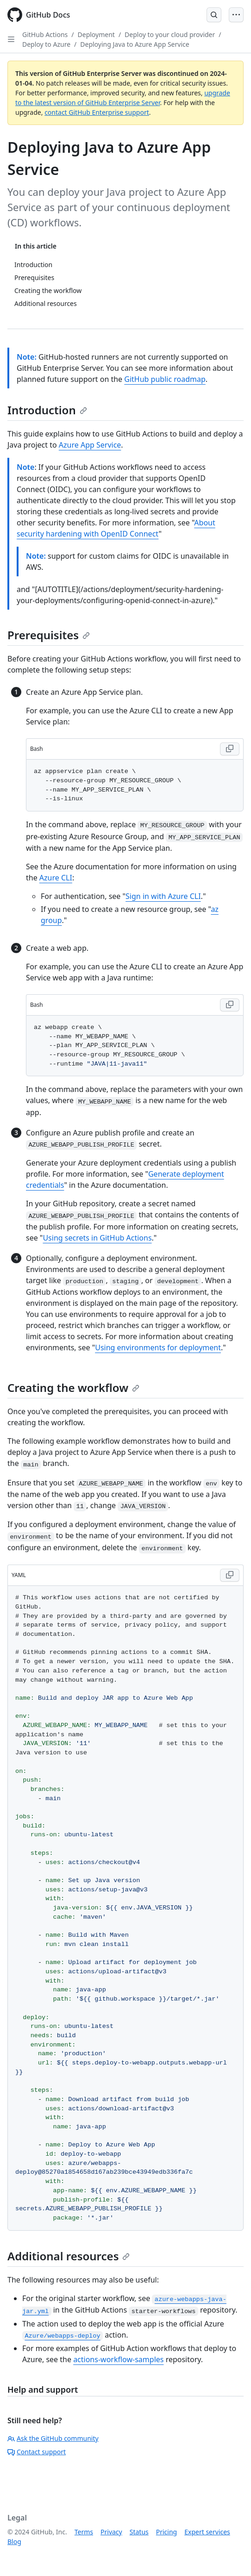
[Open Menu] (236, 14)
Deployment (96, 34)
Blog (14, 2541)
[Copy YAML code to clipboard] (229, 1575)
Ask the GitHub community (53, 2438)
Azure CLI (55, 878)
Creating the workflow (73, 1387)
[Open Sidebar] (11, 39)
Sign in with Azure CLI (163, 896)
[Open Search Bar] (214, 14)
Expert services (207, 2531)
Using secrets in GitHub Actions (97, 1238)
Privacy (111, 2531)
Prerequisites (48, 634)
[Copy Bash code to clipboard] (229, 748)
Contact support (36, 2451)
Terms (84, 2531)
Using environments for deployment (158, 1347)
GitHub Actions (45, 34)
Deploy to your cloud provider (170, 34)
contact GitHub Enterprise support (96, 112)
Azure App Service (90, 445)
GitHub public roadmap (165, 379)
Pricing (166, 2531)
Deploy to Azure (46, 44)
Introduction (47, 410)
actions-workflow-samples (118, 2359)
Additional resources (68, 2256)
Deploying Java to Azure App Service (134, 44)
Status (139, 2531)
